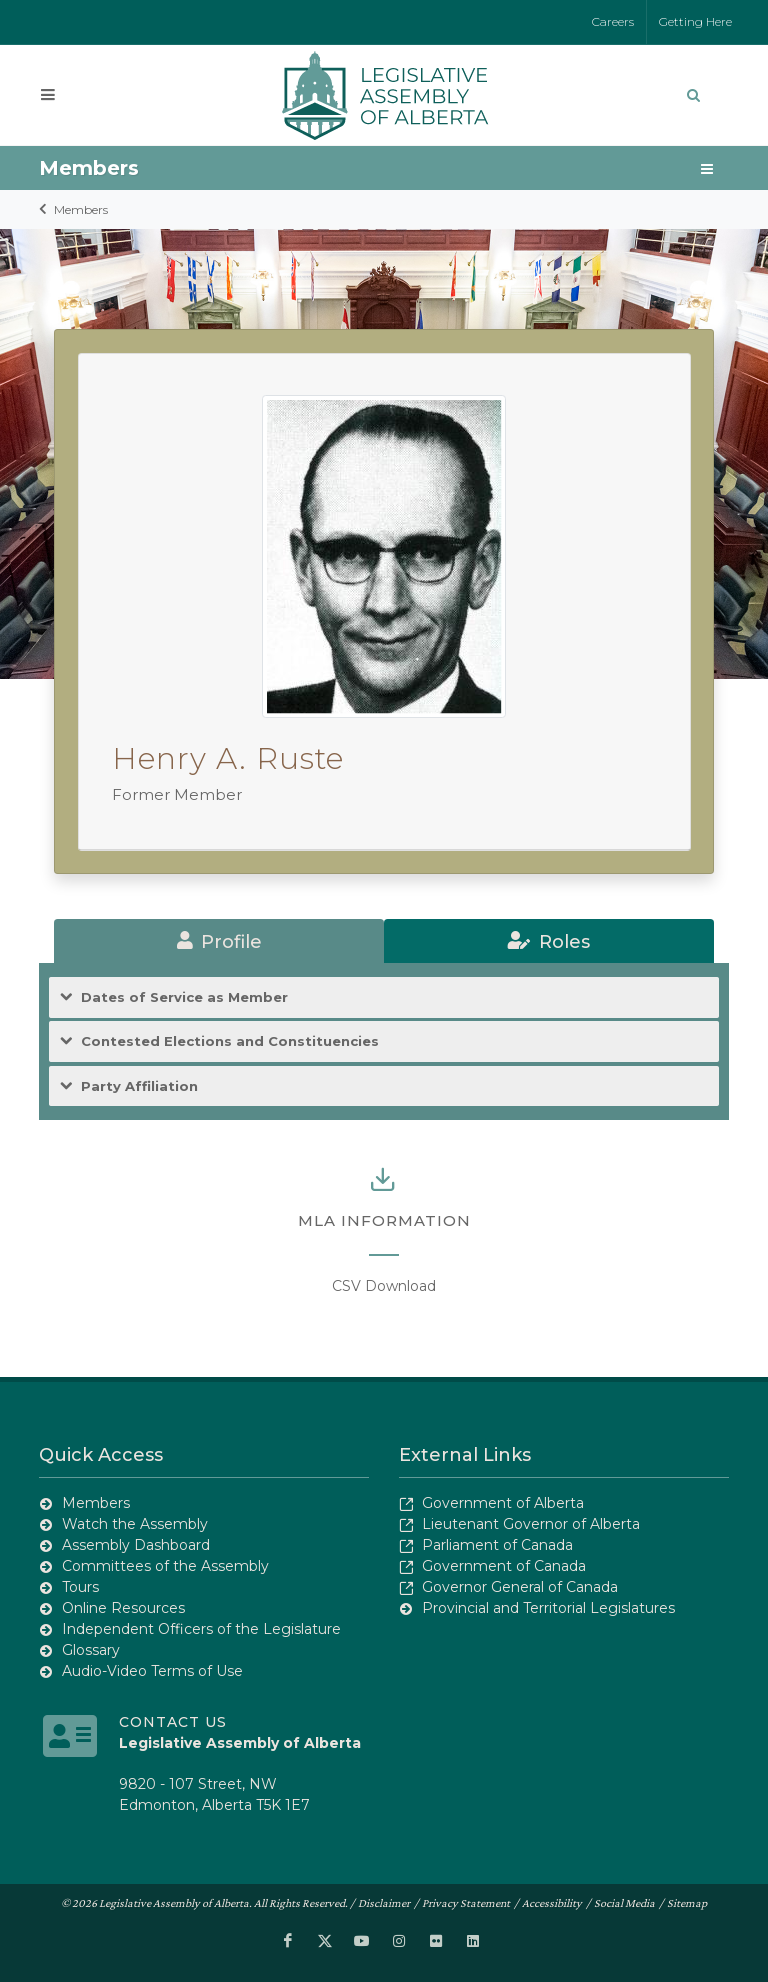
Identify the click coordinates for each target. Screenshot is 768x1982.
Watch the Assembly (135, 1524)
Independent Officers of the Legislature (201, 1629)
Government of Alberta (503, 1503)
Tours (80, 1587)
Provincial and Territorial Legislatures (548, 1608)
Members (81, 209)
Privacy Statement (466, 1903)
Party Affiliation (139, 1086)
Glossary (91, 1650)
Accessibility (552, 1903)
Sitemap (687, 1903)
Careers (613, 21)
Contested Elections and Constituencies (230, 1041)
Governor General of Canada (520, 1587)
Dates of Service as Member (184, 997)
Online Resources (123, 1608)
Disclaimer (384, 1903)
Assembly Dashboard (136, 1545)
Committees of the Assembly (165, 1566)
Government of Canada (504, 1566)
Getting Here (695, 21)
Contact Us (173, 1722)
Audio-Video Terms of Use (152, 1671)
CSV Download (384, 1286)
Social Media (624, 1903)
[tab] (219, 941)
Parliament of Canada (497, 1545)
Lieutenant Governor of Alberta (531, 1524)
